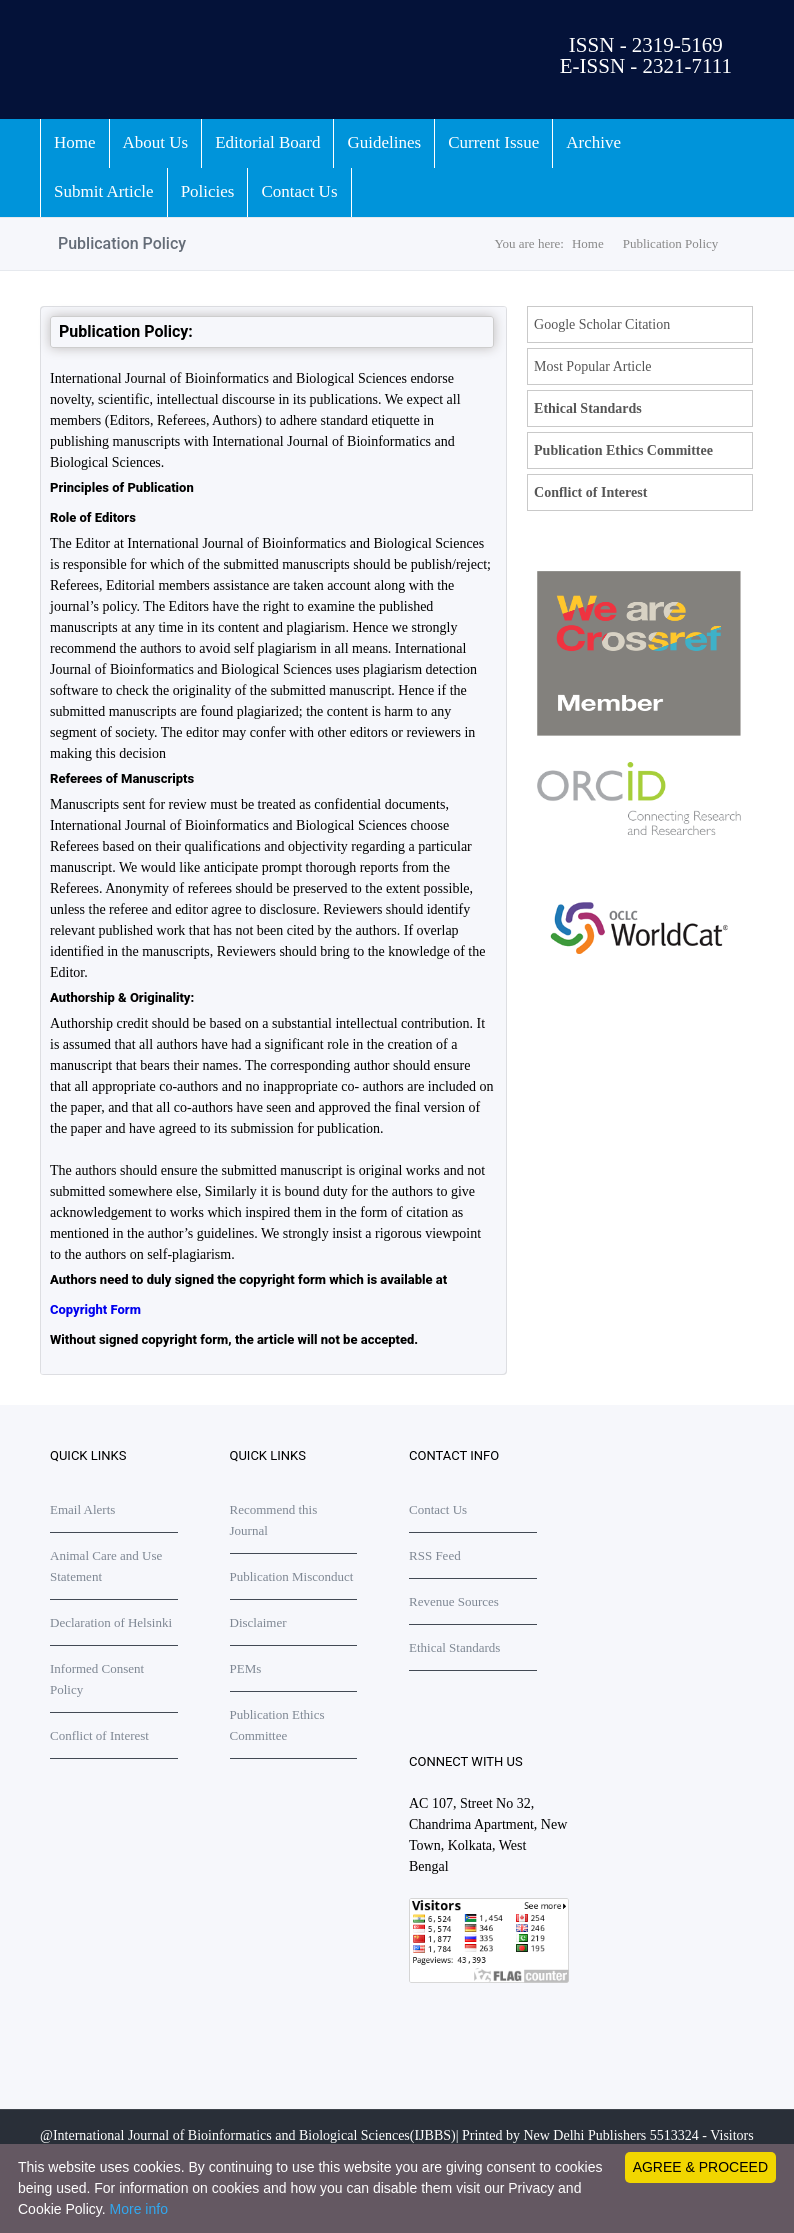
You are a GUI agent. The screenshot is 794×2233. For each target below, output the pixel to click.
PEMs (246, 1668)
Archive (593, 142)
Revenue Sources (454, 1601)
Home (75, 142)
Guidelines (384, 142)
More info (139, 2209)
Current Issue (493, 142)
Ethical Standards (588, 408)
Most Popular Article (592, 366)
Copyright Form (95, 1309)
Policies (208, 191)
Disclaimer (258, 1622)
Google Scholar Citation (602, 324)
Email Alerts (82, 1509)
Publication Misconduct (292, 1576)
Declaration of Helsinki (111, 1622)
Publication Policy (671, 243)
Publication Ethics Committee (623, 450)
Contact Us (299, 191)
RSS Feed (435, 1555)
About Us (156, 142)
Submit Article (104, 191)
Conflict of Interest (590, 492)
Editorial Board (267, 142)
